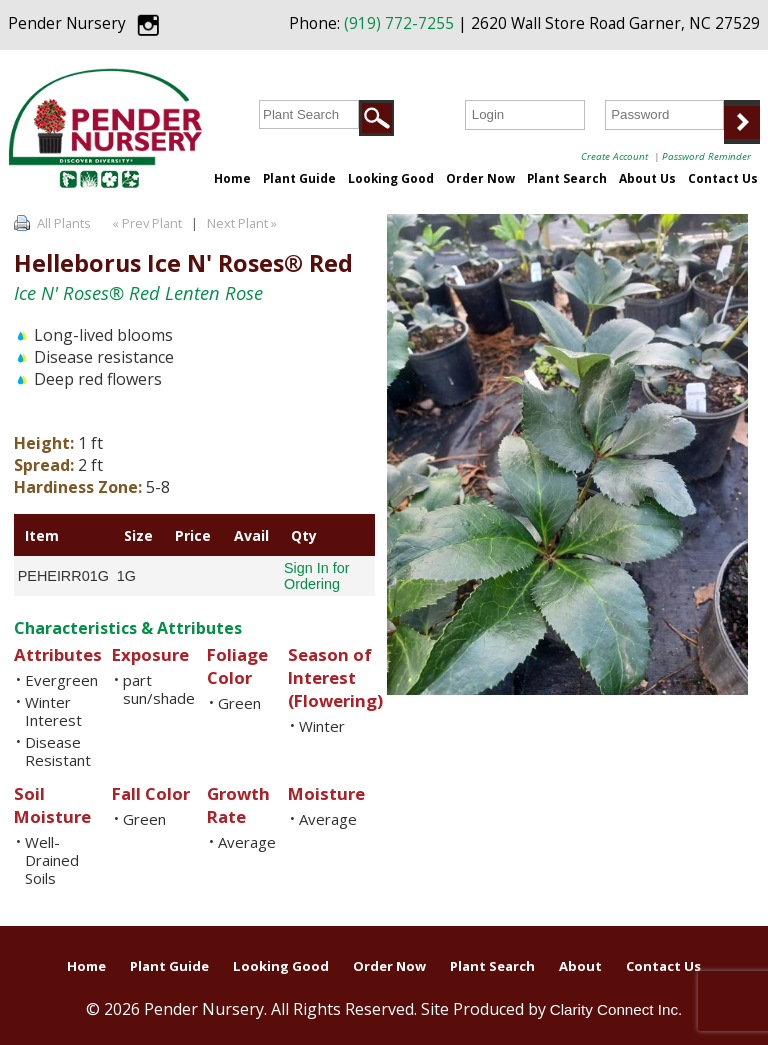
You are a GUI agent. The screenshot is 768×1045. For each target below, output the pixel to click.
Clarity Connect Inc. (616, 1009)
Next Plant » (243, 223)
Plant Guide (299, 178)
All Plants (64, 223)
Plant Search (567, 178)
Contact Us (723, 178)
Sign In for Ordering (317, 576)
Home (232, 178)
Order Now (480, 178)
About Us (647, 178)
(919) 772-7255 (399, 23)
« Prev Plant (145, 223)
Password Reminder (706, 156)
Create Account (614, 156)
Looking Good (391, 178)
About (580, 966)
